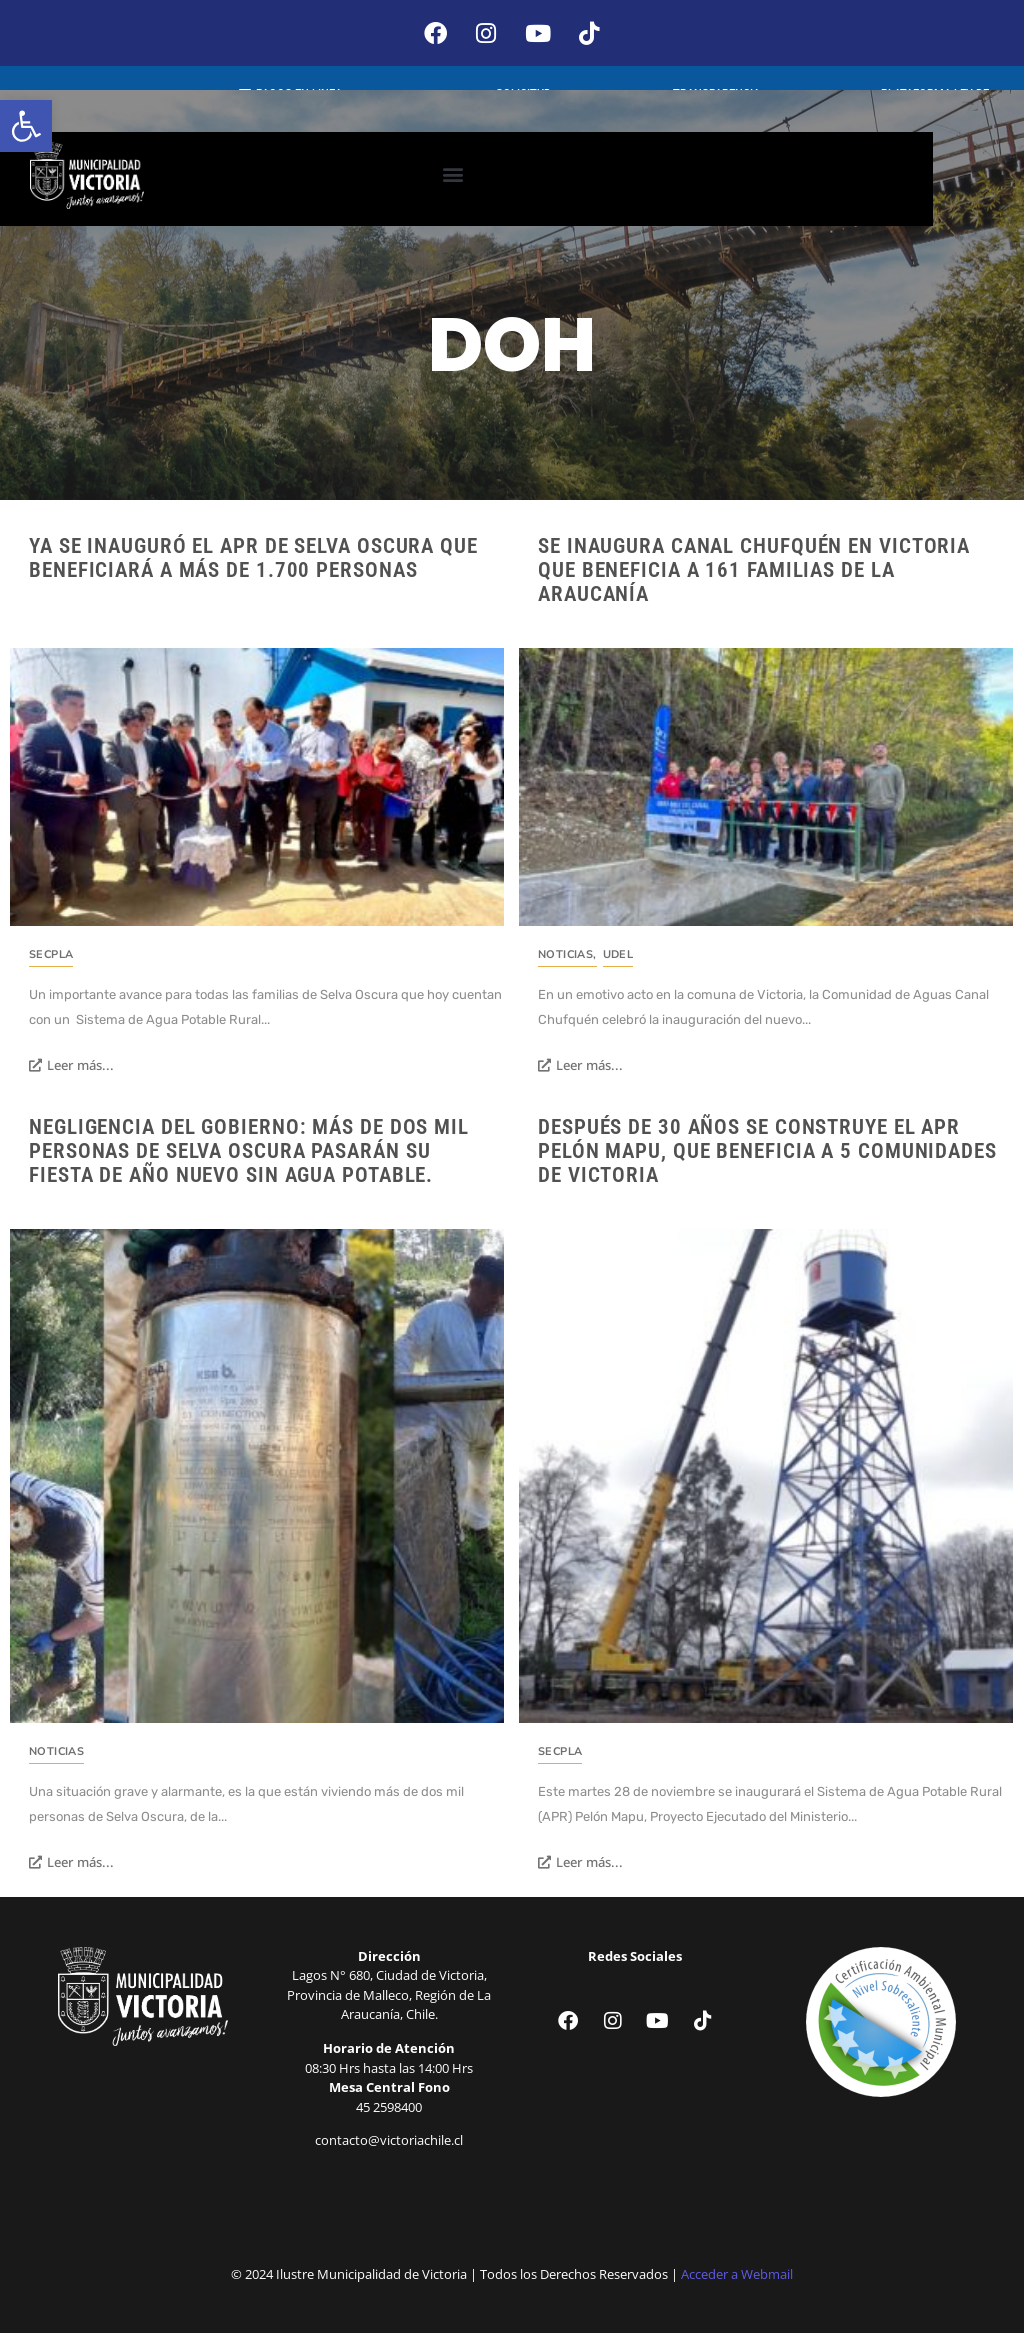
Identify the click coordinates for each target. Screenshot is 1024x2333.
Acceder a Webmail (737, 2272)
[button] (26, 126)
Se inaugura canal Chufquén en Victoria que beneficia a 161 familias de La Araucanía (754, 568)
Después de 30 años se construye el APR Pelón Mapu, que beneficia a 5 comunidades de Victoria (767, 1148)
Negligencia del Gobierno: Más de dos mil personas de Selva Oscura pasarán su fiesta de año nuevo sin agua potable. (249, 1148)
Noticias (567, 952)
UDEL (618, 952)
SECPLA (51, 952)
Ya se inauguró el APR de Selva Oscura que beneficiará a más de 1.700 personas (253, 556)
